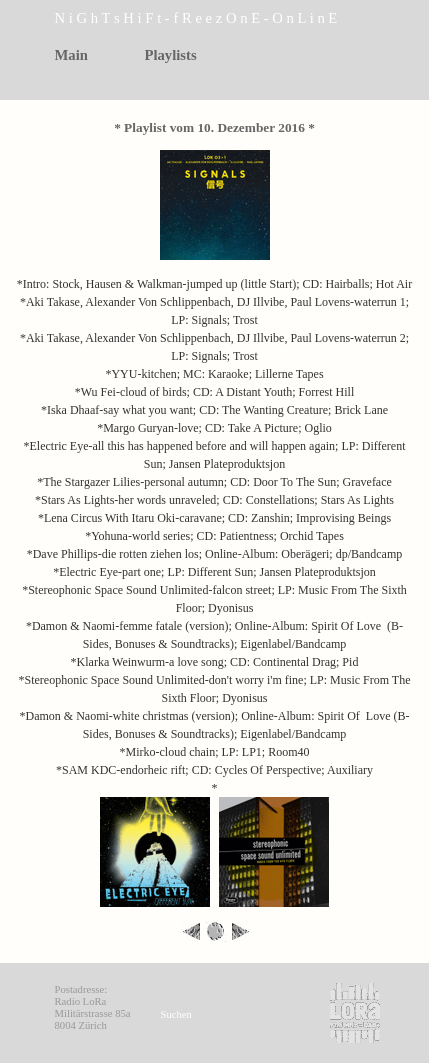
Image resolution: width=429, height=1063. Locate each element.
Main (71, 55)
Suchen (176, 1014)
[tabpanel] (225, 18)
